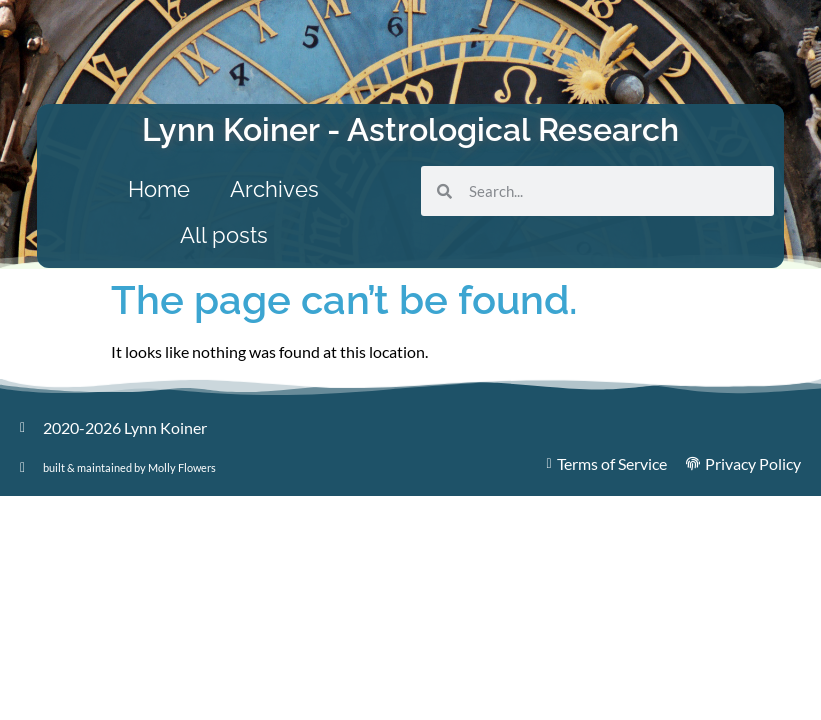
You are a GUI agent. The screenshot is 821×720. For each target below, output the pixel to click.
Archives (274, 189)
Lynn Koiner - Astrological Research (410, 129)
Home (159, 189)
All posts (224, 235)
